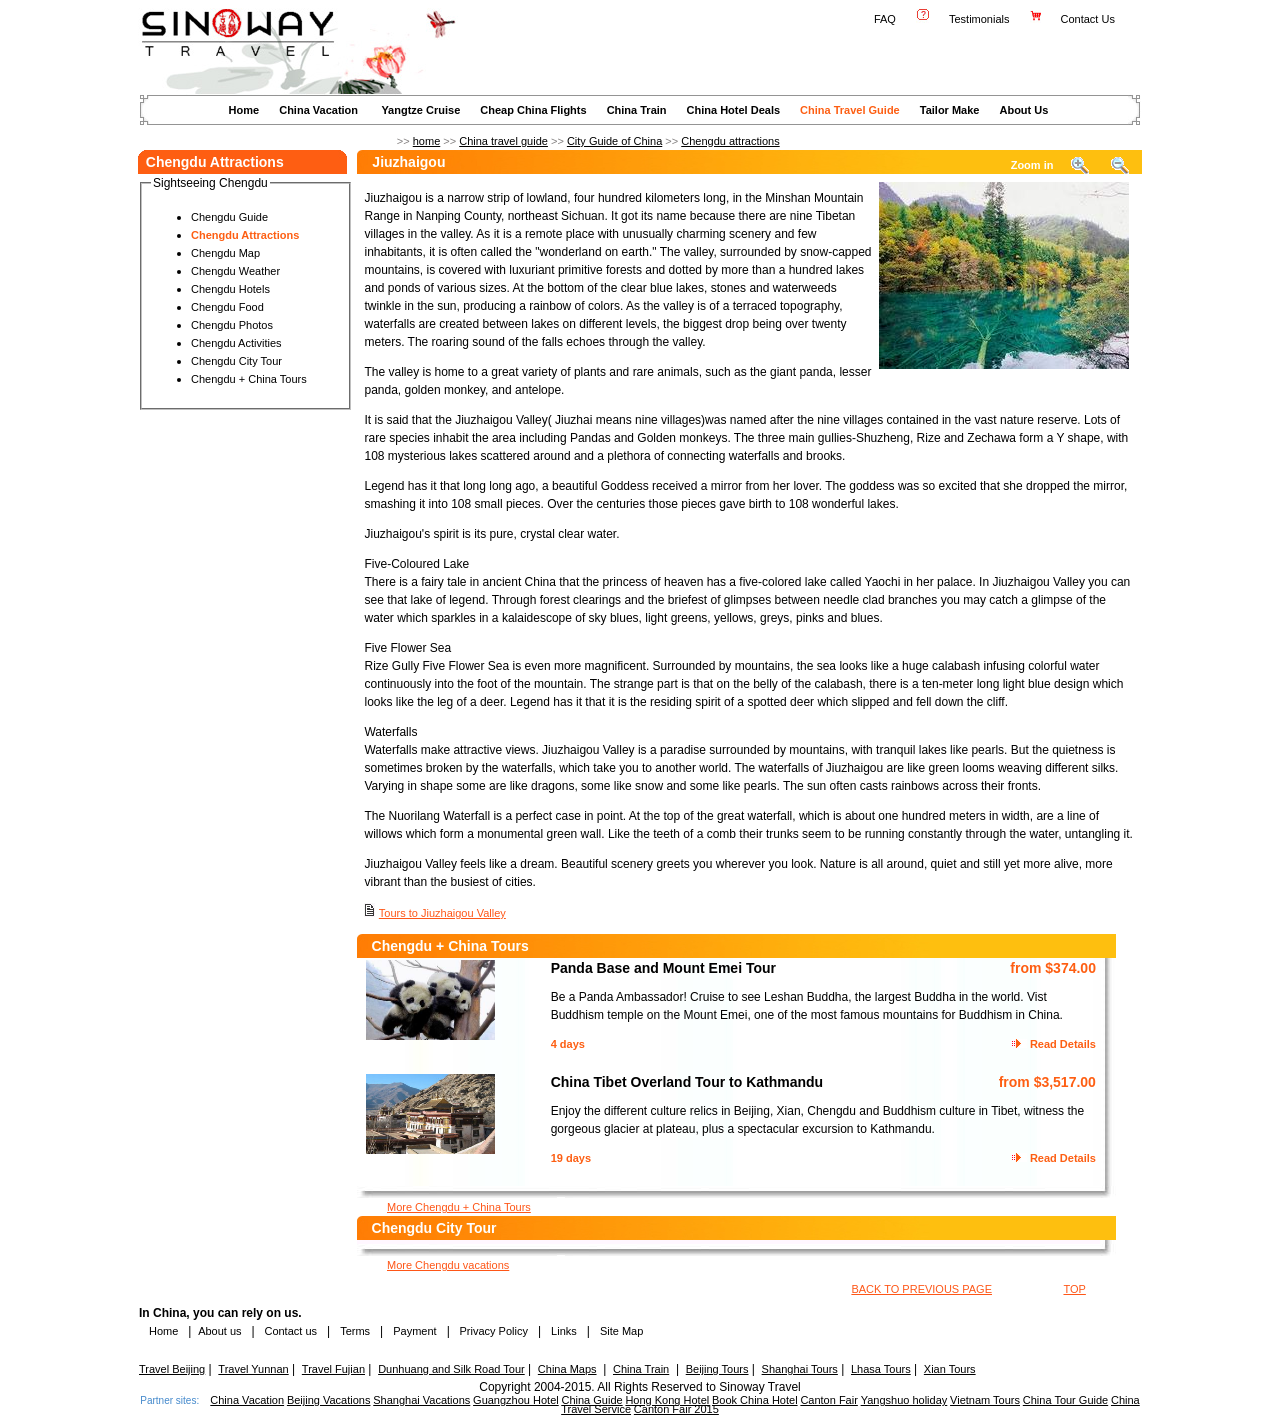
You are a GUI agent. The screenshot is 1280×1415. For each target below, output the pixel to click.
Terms (355, 1331)
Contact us (289, 1331)
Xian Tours (950, 1369)
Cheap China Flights (533, 110)
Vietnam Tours (985, 1400)
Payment (414, 1331)
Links (564, 1331)
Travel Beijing (172, 1369)
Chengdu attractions (730, 141)
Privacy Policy (492, 1331)
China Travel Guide (850, 110)
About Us (1023, 110)
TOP (1074, 1289)
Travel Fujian (333, 1369)
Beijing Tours (717, 1369)
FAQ (885, 19)
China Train (637, 110)
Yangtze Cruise (420, 110)
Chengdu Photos (232, 325)
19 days (571, 1158)
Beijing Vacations (329, 1400)
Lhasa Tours (881, 1369)
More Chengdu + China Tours (459, 1207)
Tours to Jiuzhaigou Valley (442, 913)
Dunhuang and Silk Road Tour (451, 1369)
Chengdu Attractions (245, 235)
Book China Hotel (755, 1400)
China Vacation (318, 110)
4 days (568, 1044)
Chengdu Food (227, 307)
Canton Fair (828, 1400)
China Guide (591, 1400)
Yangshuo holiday (904, 1400)
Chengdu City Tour (236, 361)
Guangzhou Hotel (516, 1400)
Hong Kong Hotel (667, 1400)
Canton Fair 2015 (676, 1409)
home (427, 141)
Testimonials (979, 19)
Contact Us (1089, 19)
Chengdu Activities (236, 343)
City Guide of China (614, 141)
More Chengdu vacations (448, 1265)
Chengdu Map (225, 253)
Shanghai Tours (800, 1369)
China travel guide (503, 141)
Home (244, 110)
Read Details (1063, 1044)
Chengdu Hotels (230, 289)
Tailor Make (950, 110)
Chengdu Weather (235, 271)
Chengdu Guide (229, 217)
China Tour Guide (1065, 1400)
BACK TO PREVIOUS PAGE (921, 1289)
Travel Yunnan (253, 1369)
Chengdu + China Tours (249, 379)
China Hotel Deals (734, 110)
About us (219, 1331)
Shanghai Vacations (421, 1400)
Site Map (621, 1331)
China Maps (567, 1369)
